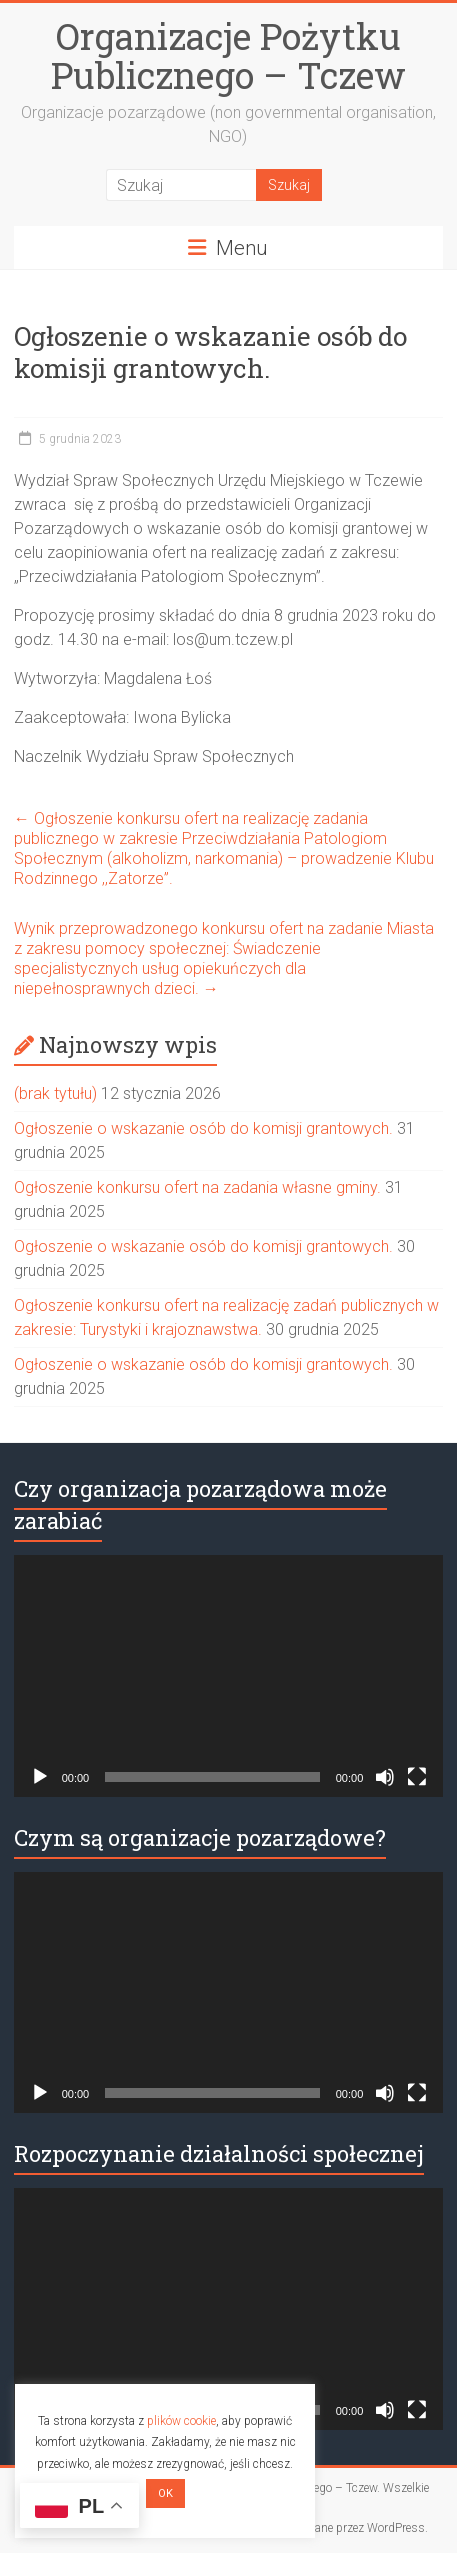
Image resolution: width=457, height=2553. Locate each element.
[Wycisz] (385, 1777)
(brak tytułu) (55, 1093)
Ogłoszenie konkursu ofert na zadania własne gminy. (197, 1187)
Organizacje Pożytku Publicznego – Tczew (228, 55)
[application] (229, 1676)
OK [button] (165, 2493)
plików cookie (181, 2421)
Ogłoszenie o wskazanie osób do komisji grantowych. (203, 1128)
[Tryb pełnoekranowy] (417, 1777)
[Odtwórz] (40, 1777)
